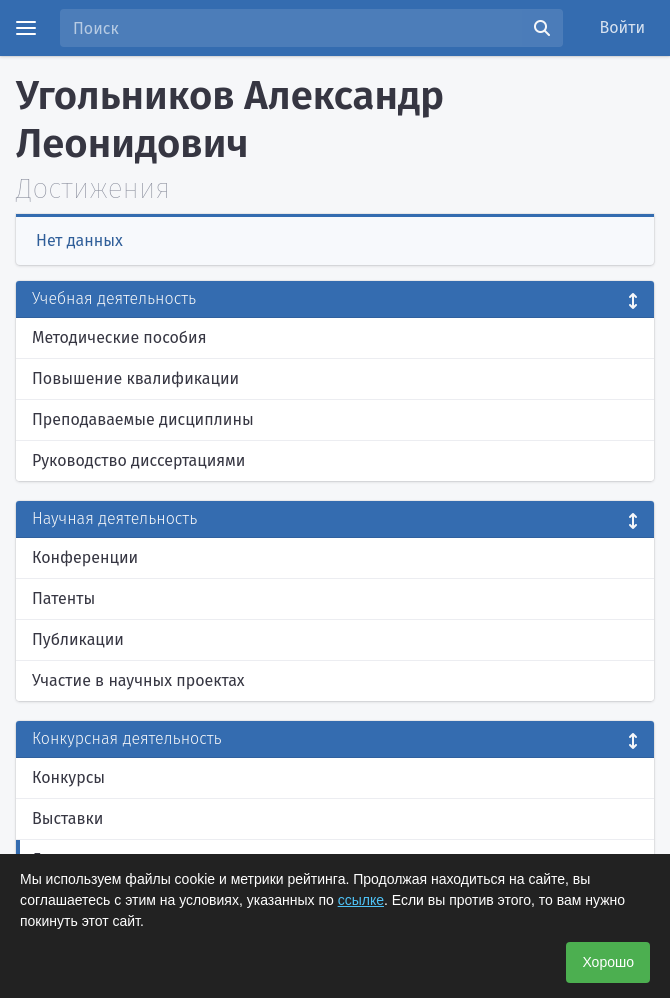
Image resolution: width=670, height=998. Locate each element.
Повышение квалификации (135, 378)
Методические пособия (119, 337)
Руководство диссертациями (138, 460)
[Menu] (26, 28)
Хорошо (608, 962)
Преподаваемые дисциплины (143, 419)
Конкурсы (68, 777)
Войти (623, 27)
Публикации (78, 639)
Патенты (63, 598)
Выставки (67, 818)
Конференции (85, 557)
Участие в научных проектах (138, 680)
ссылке (361, 900)
